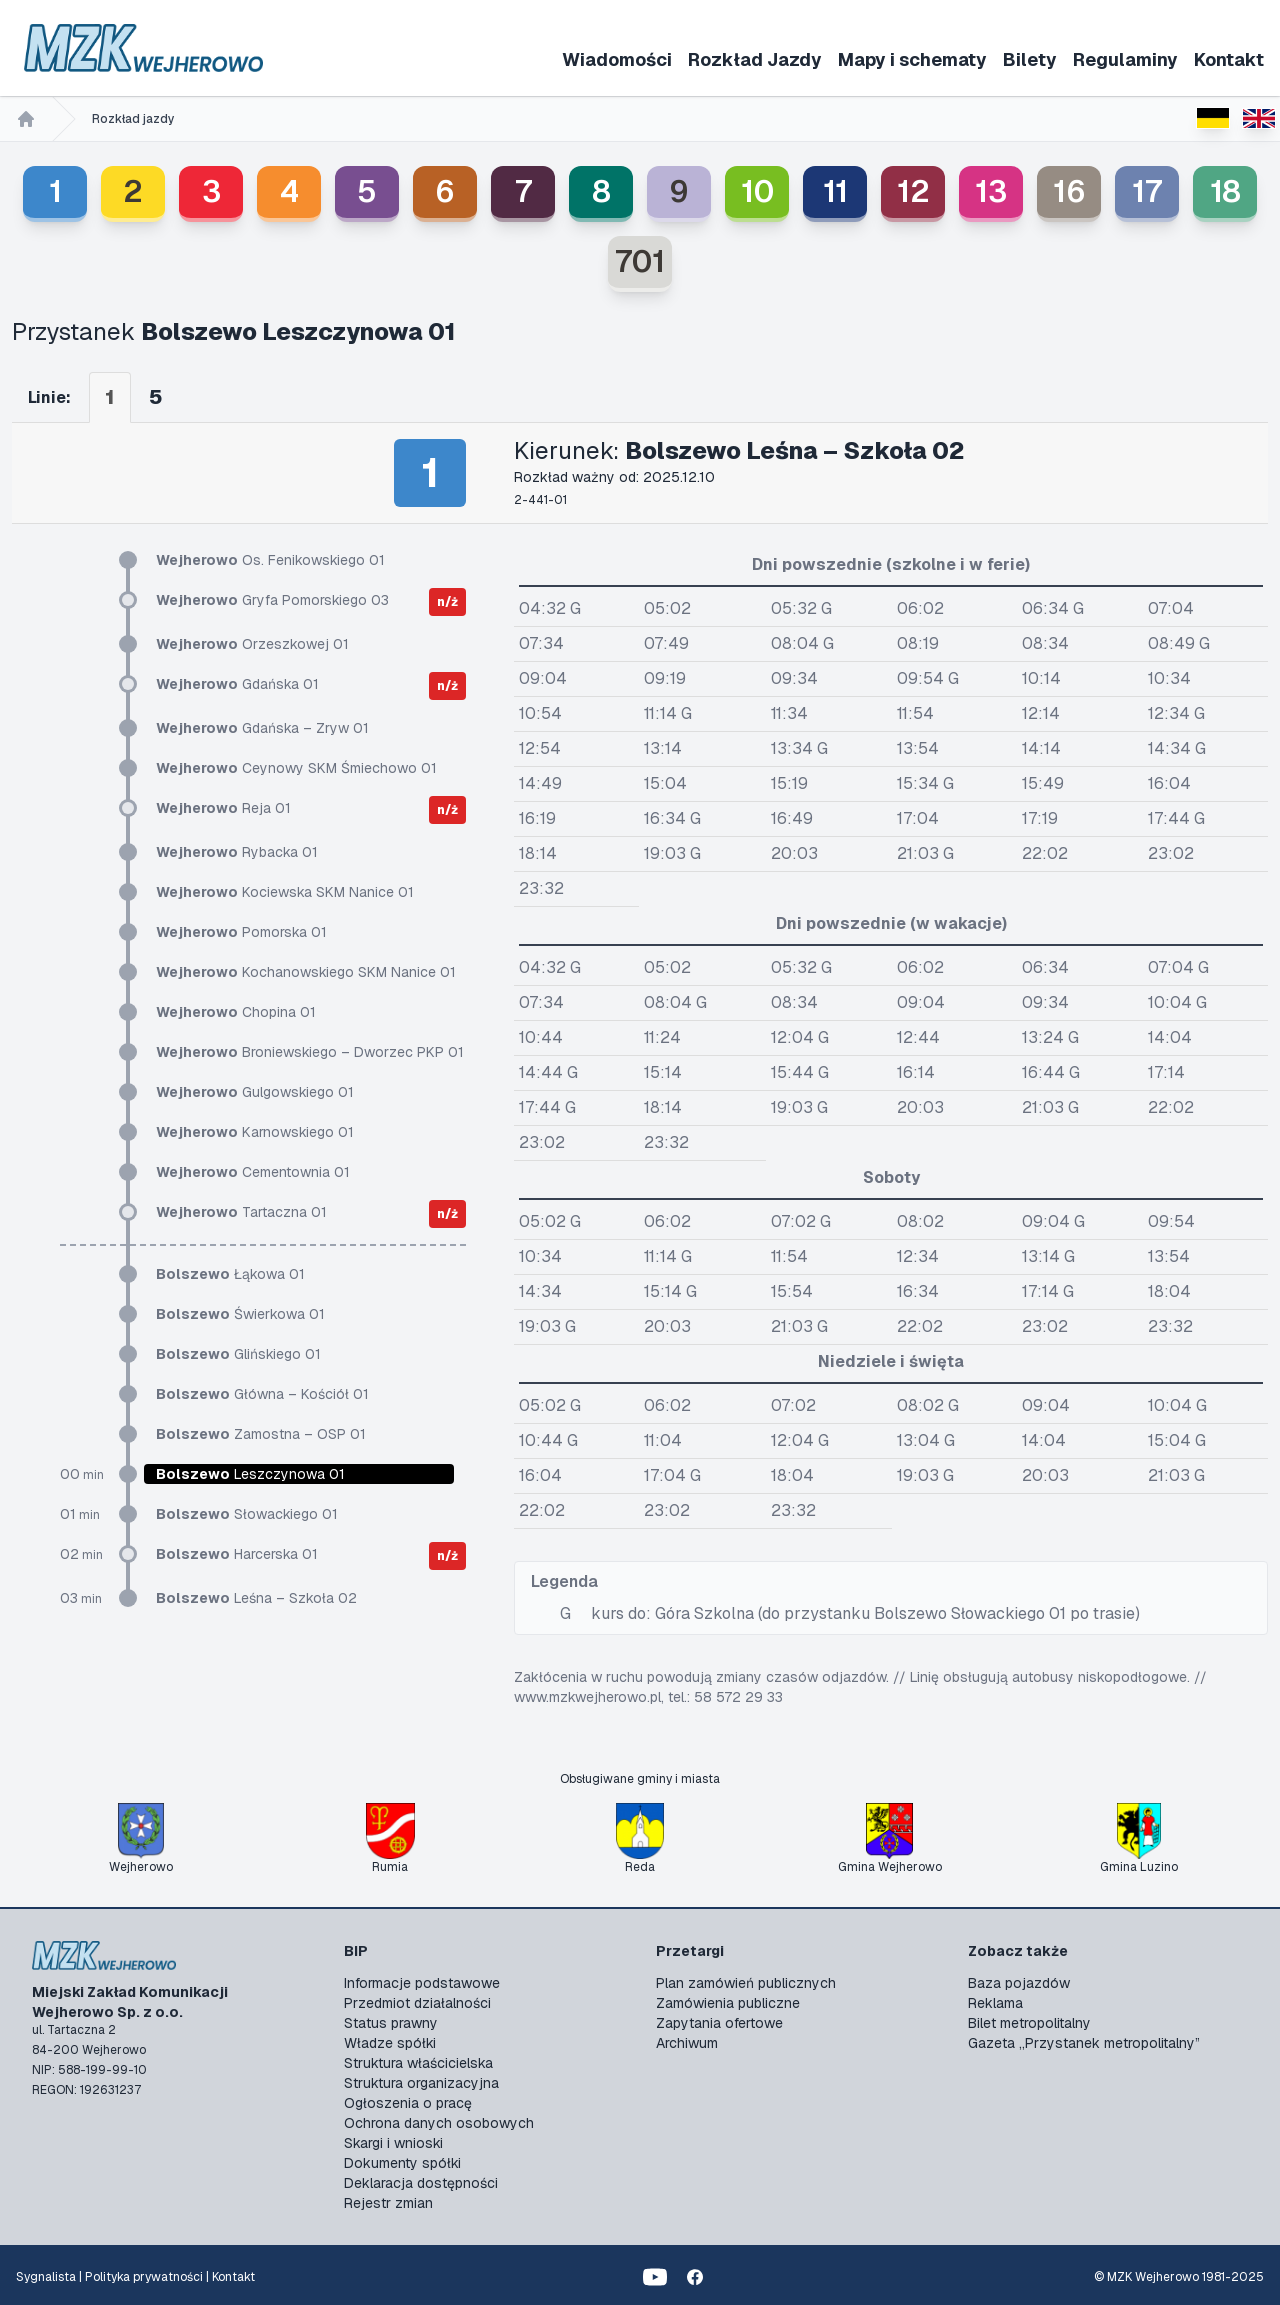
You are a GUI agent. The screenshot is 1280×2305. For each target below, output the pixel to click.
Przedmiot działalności (417, 2003)
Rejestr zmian (388, 2203)
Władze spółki (390, 2043)
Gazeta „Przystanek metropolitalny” (1084, 2043)
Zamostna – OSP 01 (261, 1434)
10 (757, 191)
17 (1147, 191)
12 (913, 191)
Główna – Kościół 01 (262, 1394)
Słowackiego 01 (247, 1514)
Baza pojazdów (1019, 1983)
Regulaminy (1125, 59)
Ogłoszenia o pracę (408, 2103)
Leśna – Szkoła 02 (256, 1598)
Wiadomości (617, 59)
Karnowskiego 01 (255, 1132)
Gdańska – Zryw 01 (262, 728)
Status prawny (391, 2023)
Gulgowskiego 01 (255, 1092)
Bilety (1030, 59)
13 (991, 191)
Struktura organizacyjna (421, 2083)
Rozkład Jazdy (755, 59)
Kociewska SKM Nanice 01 (285, 892)
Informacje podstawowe (422, 1983)
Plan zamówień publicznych (746, 1983)
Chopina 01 (236, 1012)
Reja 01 (223, 808)
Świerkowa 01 (240, 1314)
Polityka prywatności (144, 2277)
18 (1225, 191)
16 (1069, 191)
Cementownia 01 (253, 1172)
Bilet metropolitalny (1029, 2023)
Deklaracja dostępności (421, 2183)
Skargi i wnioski (393, 2143)
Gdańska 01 (237, 684)
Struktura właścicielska (418, 2063)
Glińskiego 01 (238, 1354)
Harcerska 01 (237, 1554)
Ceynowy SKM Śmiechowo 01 (296, 768)
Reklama (995, 2003)
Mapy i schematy (912, 59)
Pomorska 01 (241, 932)
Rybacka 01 (237, 852)
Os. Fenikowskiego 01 (270, 560)
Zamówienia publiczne (728, 2003)
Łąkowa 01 (230, 1274)
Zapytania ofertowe (719, 2023)
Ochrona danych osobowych (439, 2123)
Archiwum (687, 2043)
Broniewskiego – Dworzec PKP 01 (310, 1052)
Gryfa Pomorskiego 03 (272, 600)
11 (835, 191)
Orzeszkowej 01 (252, 644)
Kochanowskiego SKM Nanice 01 (306, 972)
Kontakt (1229, 59)
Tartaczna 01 (241, 1212)
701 (640, 261)
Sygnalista (46, 2277)
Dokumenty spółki (402, 2163)
